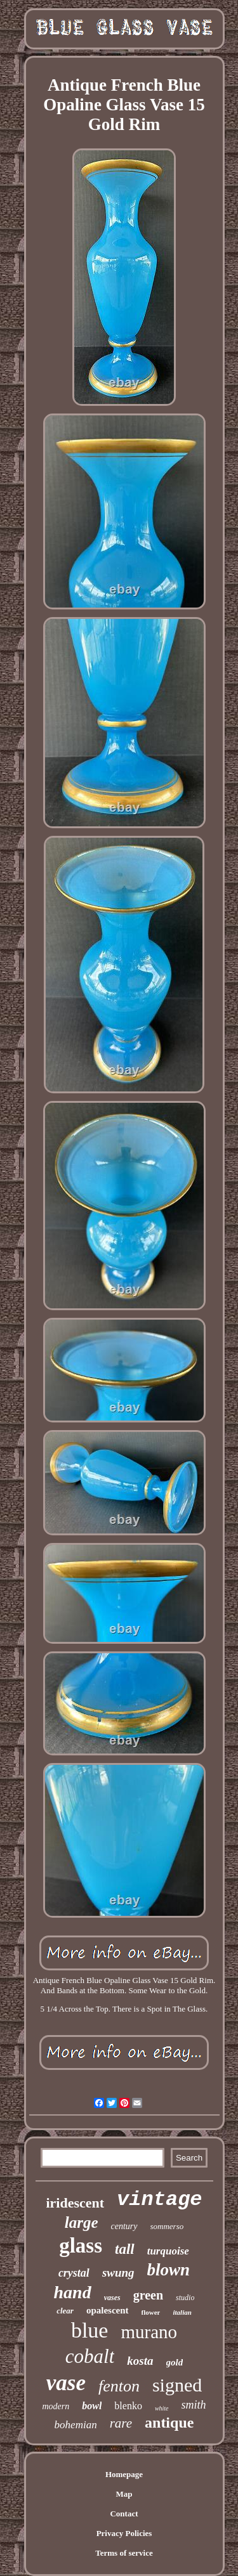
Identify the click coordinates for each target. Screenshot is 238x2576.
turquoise (168, 2251)
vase (66, 2383)
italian (182, 2312)
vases (112, 2297)
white (162, 2408)
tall (125, 2249)
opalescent (107, 2310)
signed (177, 2384)
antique (169, 2422)
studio (185, 2297)
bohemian (76, 2425)
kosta (140, 2360)
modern (55, 2406)
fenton (119, 2386)
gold (174, 2362)
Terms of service (124, 2553)
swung (118, 2272)
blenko (128, 2405)
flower (151, 2312)
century (124, 2226)
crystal (73, 2273)
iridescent (75, 2203)
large (81, 2222)
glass (80, 2245)
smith (194, 2404)
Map (124, 2494)
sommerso (167, 2226)
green (148, 2295)
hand (72, 2292)
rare (121, 2423)
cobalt (90, 2356)
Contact (124, 2513)
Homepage (124, 2474)
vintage (159, 2199)
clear (65, 2310)
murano (149, 2332)
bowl (92, 2405)
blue (90, 2330)
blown (168, 2269)
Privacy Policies (124, 2533)
